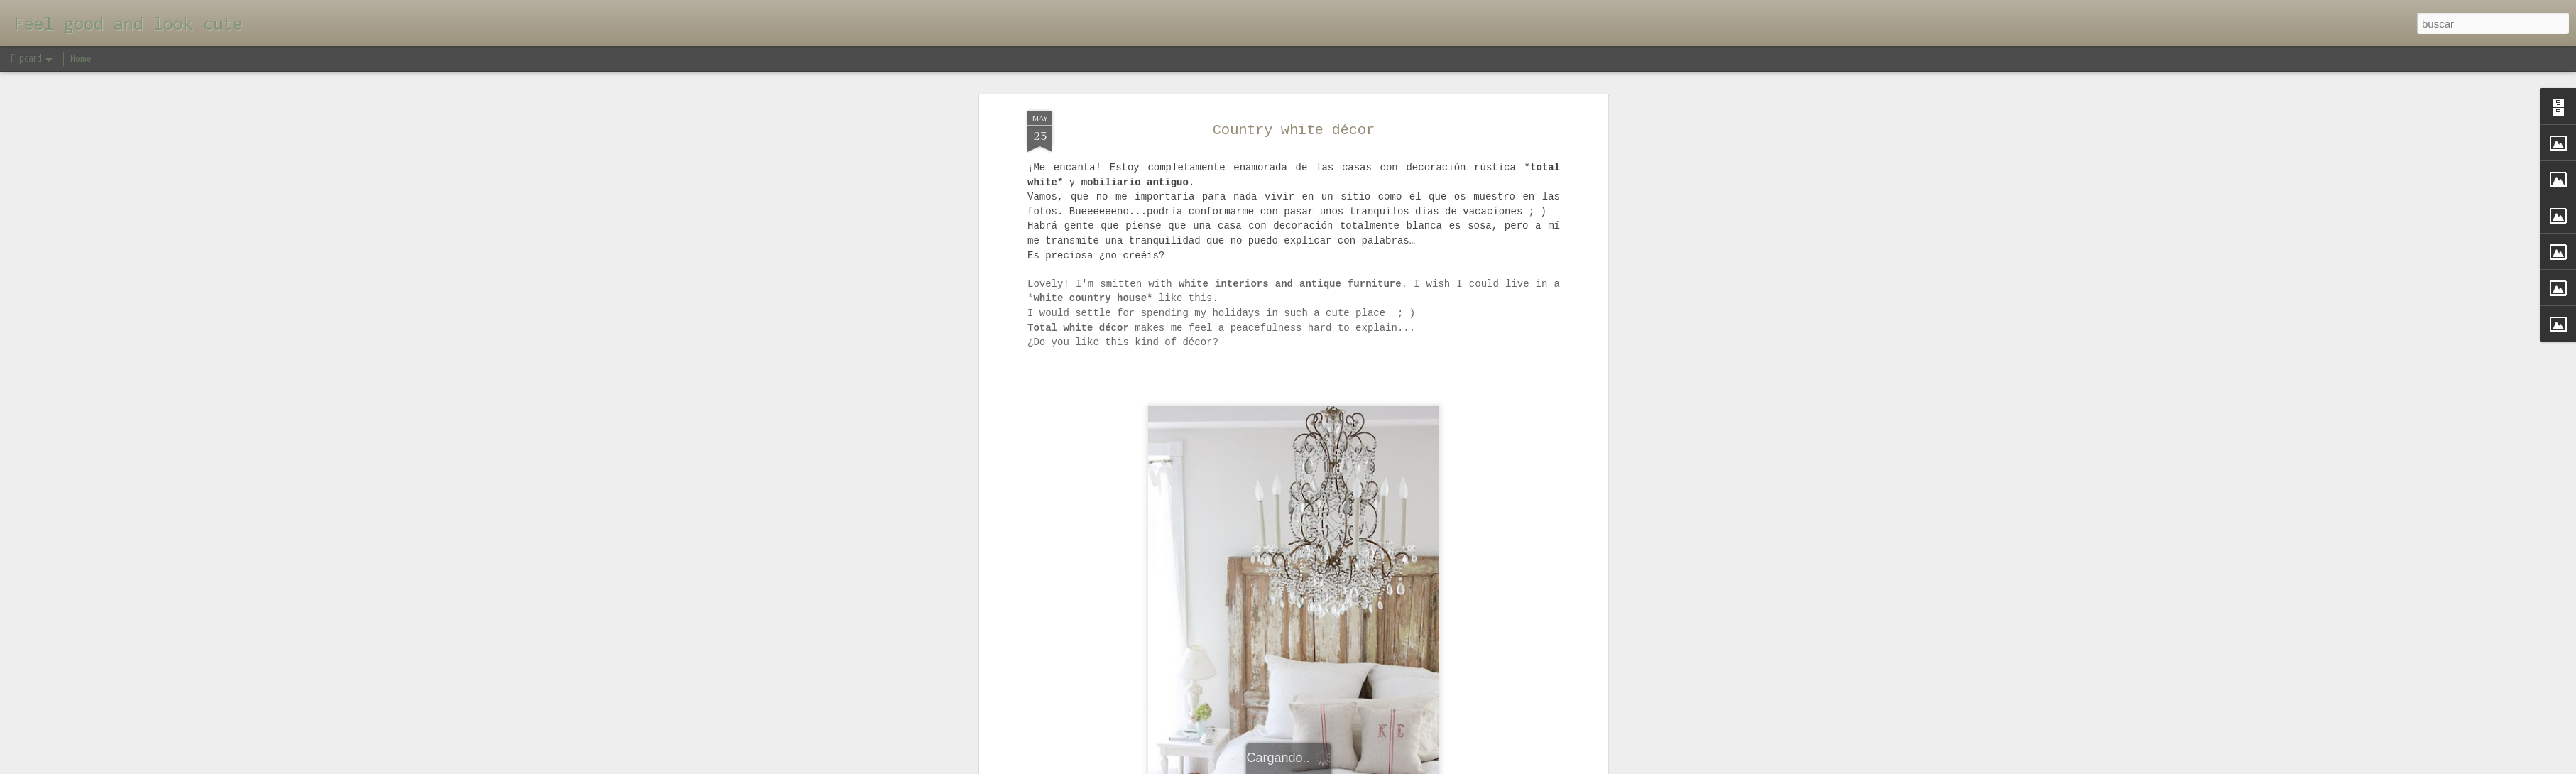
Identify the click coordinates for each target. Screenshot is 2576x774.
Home (81, 59)
